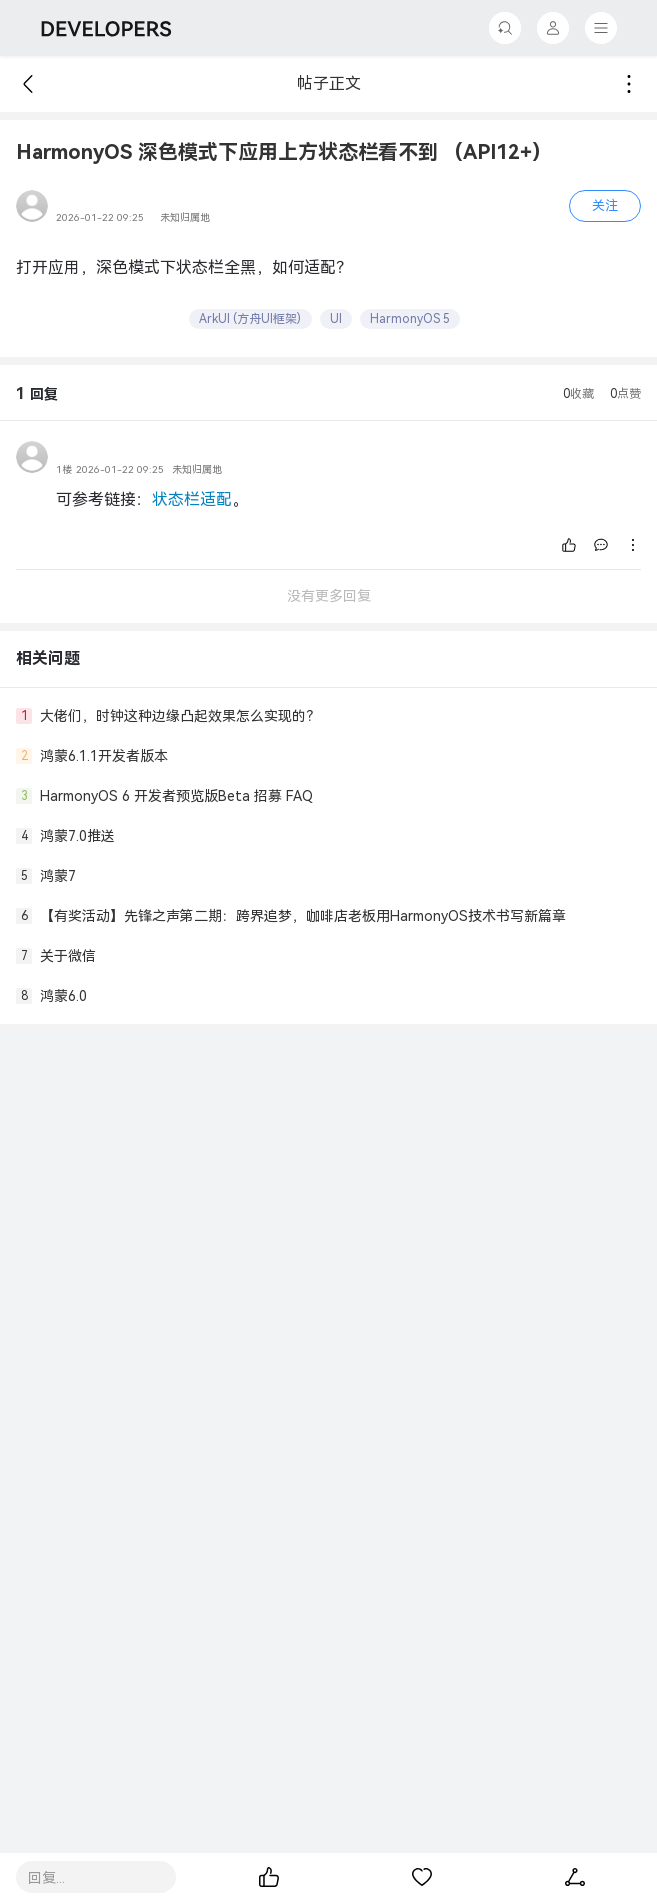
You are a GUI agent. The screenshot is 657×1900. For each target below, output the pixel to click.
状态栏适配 (192, 499)
